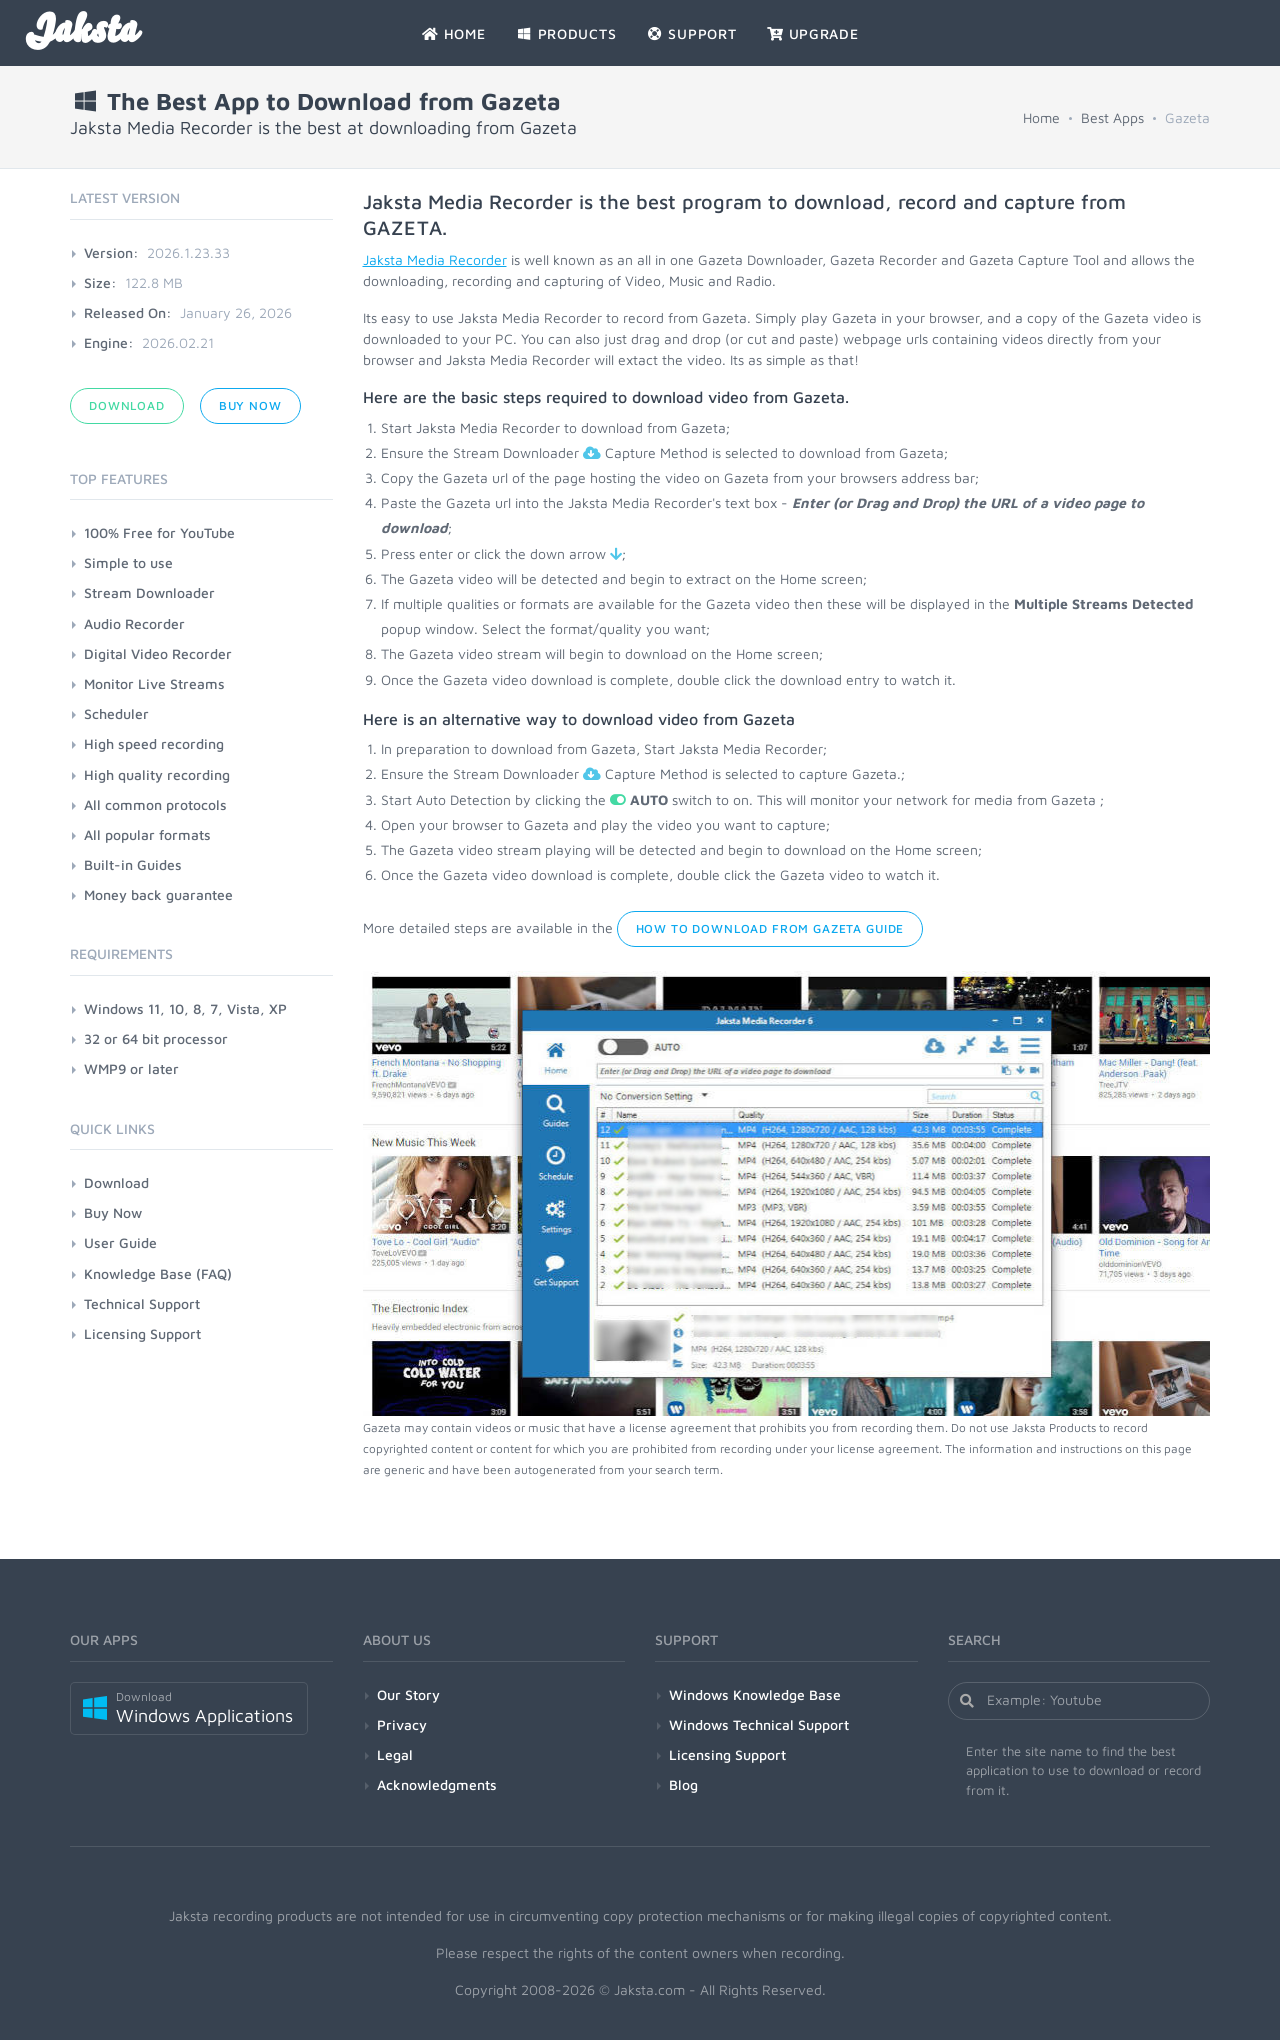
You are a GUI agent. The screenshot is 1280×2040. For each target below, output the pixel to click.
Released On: (128, 312)
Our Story (408, 1694)
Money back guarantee (158, 894)
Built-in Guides (133, 864)
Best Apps (1112, 117)
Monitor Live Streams (154, 683)
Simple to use (128, 562)
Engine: (109, 342)
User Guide (120, 1242)
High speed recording (154, 743)
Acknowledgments (437, 1784)
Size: (100, 282)
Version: (111, 252)
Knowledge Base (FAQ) (158, 1273)
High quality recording (157, 774)
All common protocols (155, 804)
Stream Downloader (149, 592)
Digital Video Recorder (158, 653)
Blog (683, 1784)
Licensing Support (142, 1333)
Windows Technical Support (759, 1724)
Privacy (402, 1724)
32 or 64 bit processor (156, 1038)
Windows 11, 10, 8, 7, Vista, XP (185, 1008)
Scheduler (116, 713)
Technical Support (142, 1303)
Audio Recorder (134, 623)
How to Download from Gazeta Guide (770, 928)
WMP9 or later (131, 1068)
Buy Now (250, 405)
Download (127, 405)
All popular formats (147, 834)
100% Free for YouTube (159, 532)
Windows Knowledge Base (755, 1694)
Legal (395, 1754)
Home (1041, 117)
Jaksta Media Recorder (435, 259)
